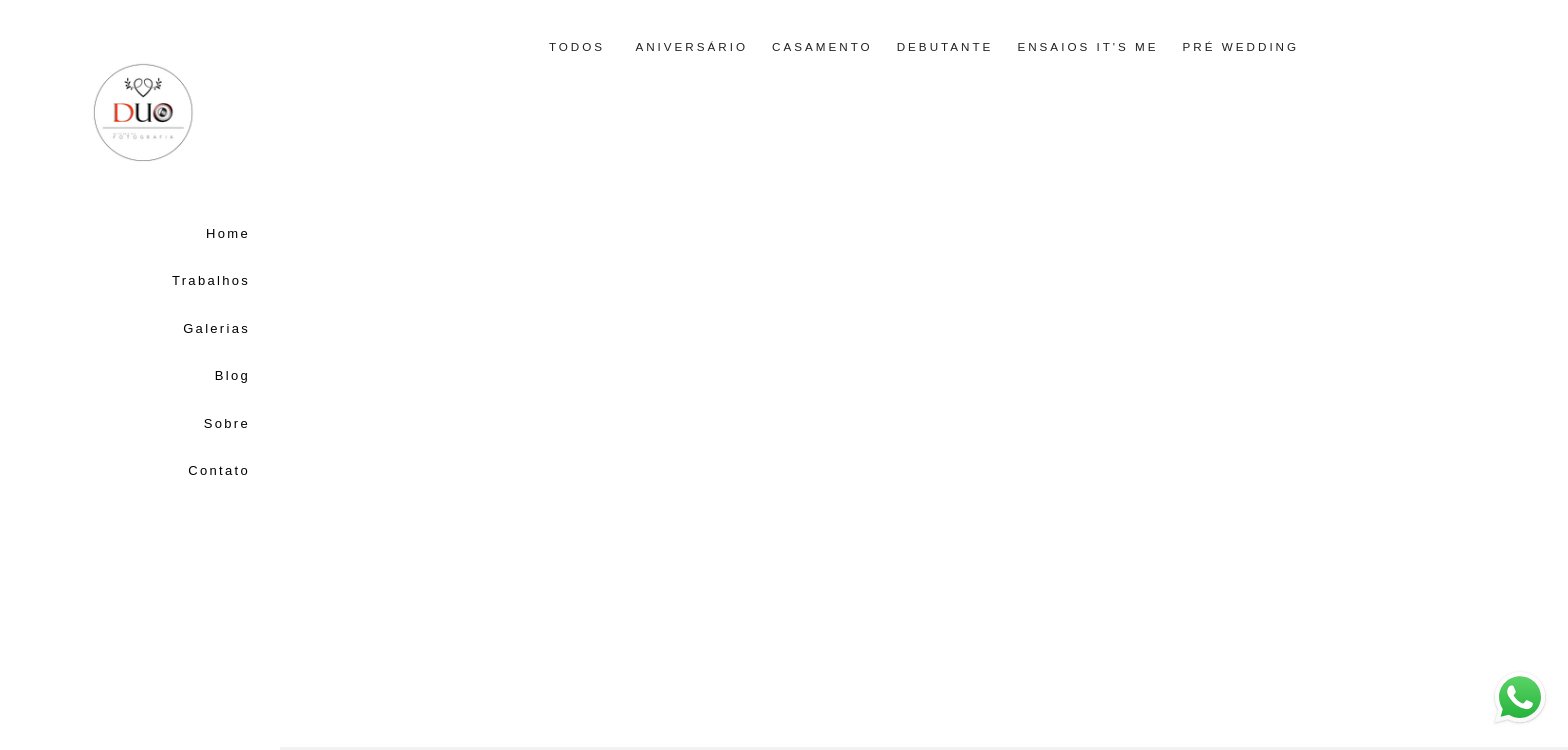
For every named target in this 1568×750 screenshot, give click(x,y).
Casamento (822, 47)
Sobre (227, 423)
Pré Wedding (1241, 47)
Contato (219, 470)
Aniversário (691, 47)
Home (228, 233)
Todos (577, 47)
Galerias (216, 328)
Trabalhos (211, 280)
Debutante (945, 47)
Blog (232, 375)
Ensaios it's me (1087, 47)
